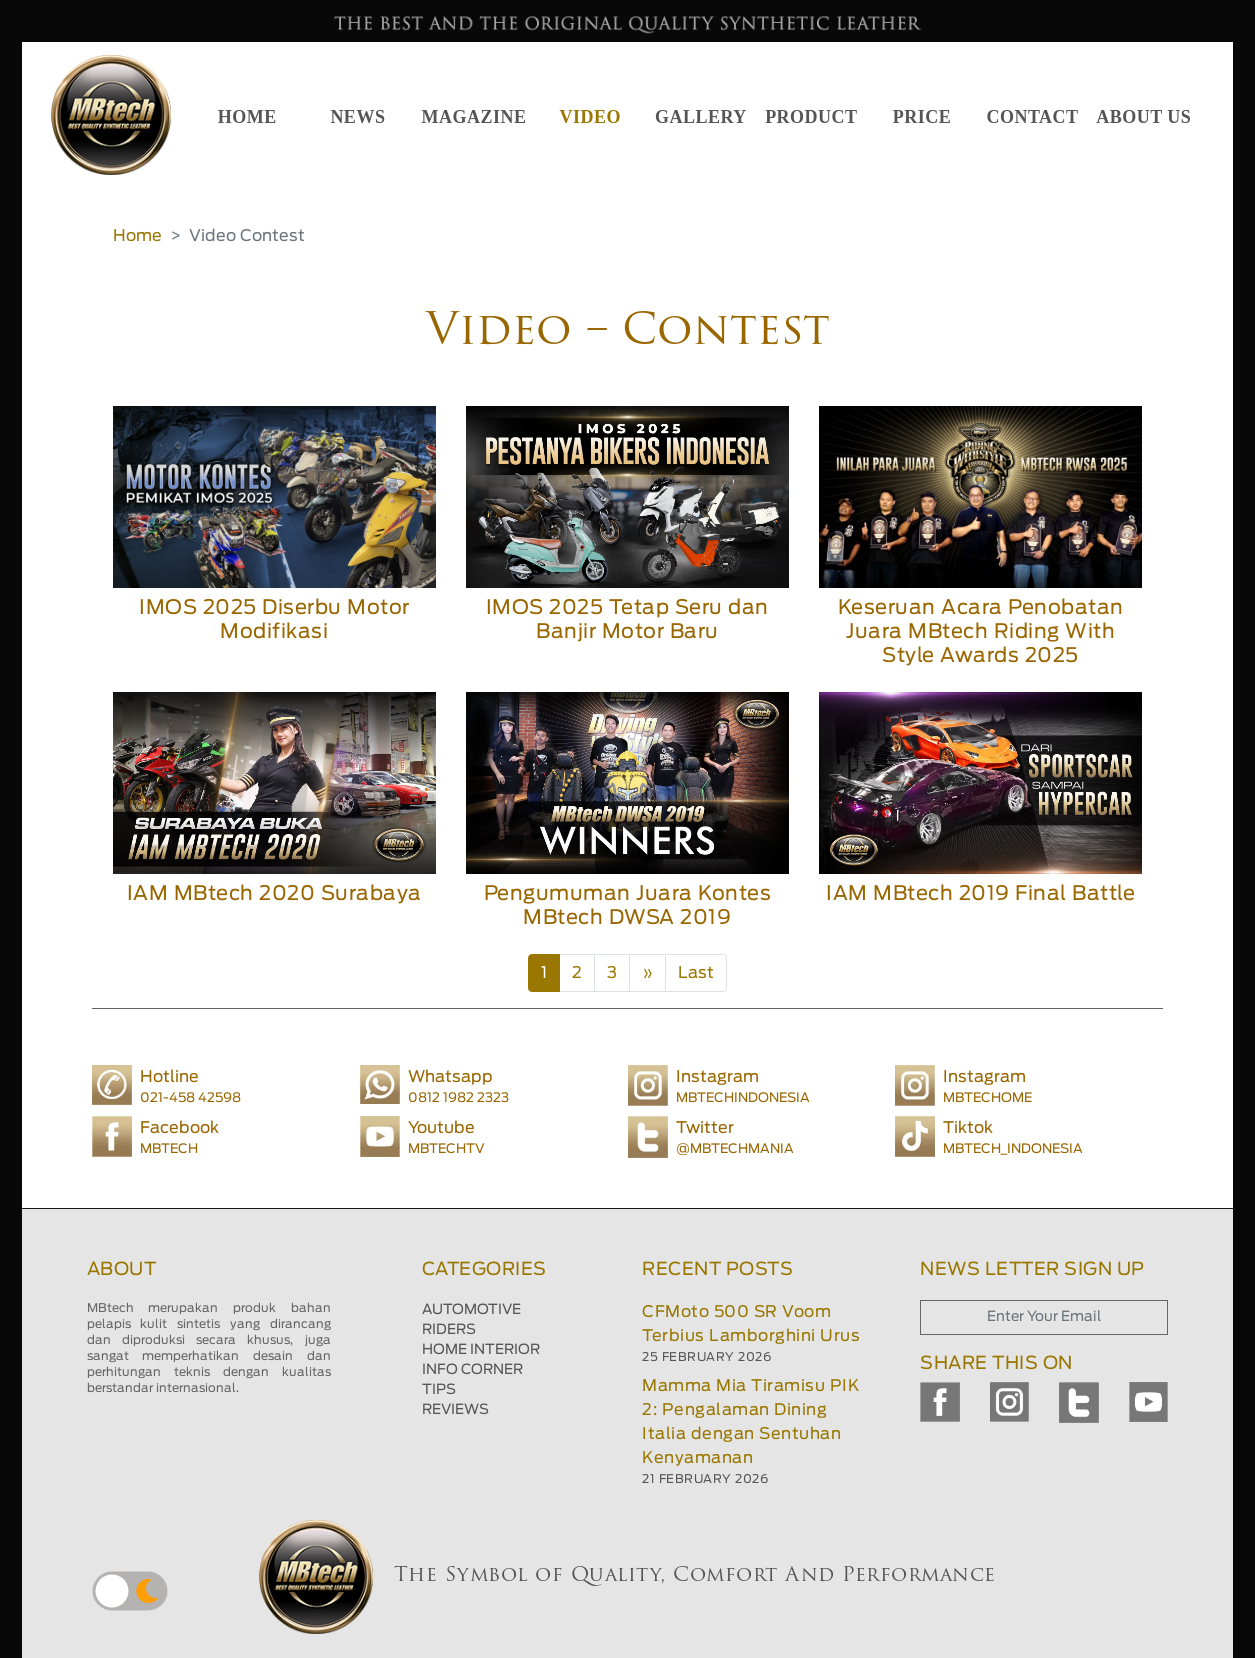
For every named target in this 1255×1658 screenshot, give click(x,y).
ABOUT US (1143, 117)
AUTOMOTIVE (471, 1310)
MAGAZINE (474, 117)
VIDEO (591, 117)
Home (137, 236)
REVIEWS (455, 1410)
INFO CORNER (472, 1370)
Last (696, 973)
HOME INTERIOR (481, 1350)
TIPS (439, 1390)
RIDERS (449, 1330)
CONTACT (1032, 117)
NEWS (357, 117)
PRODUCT (811, 117)
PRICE (922, 117)
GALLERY (701, 117)
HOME (247, 117)
